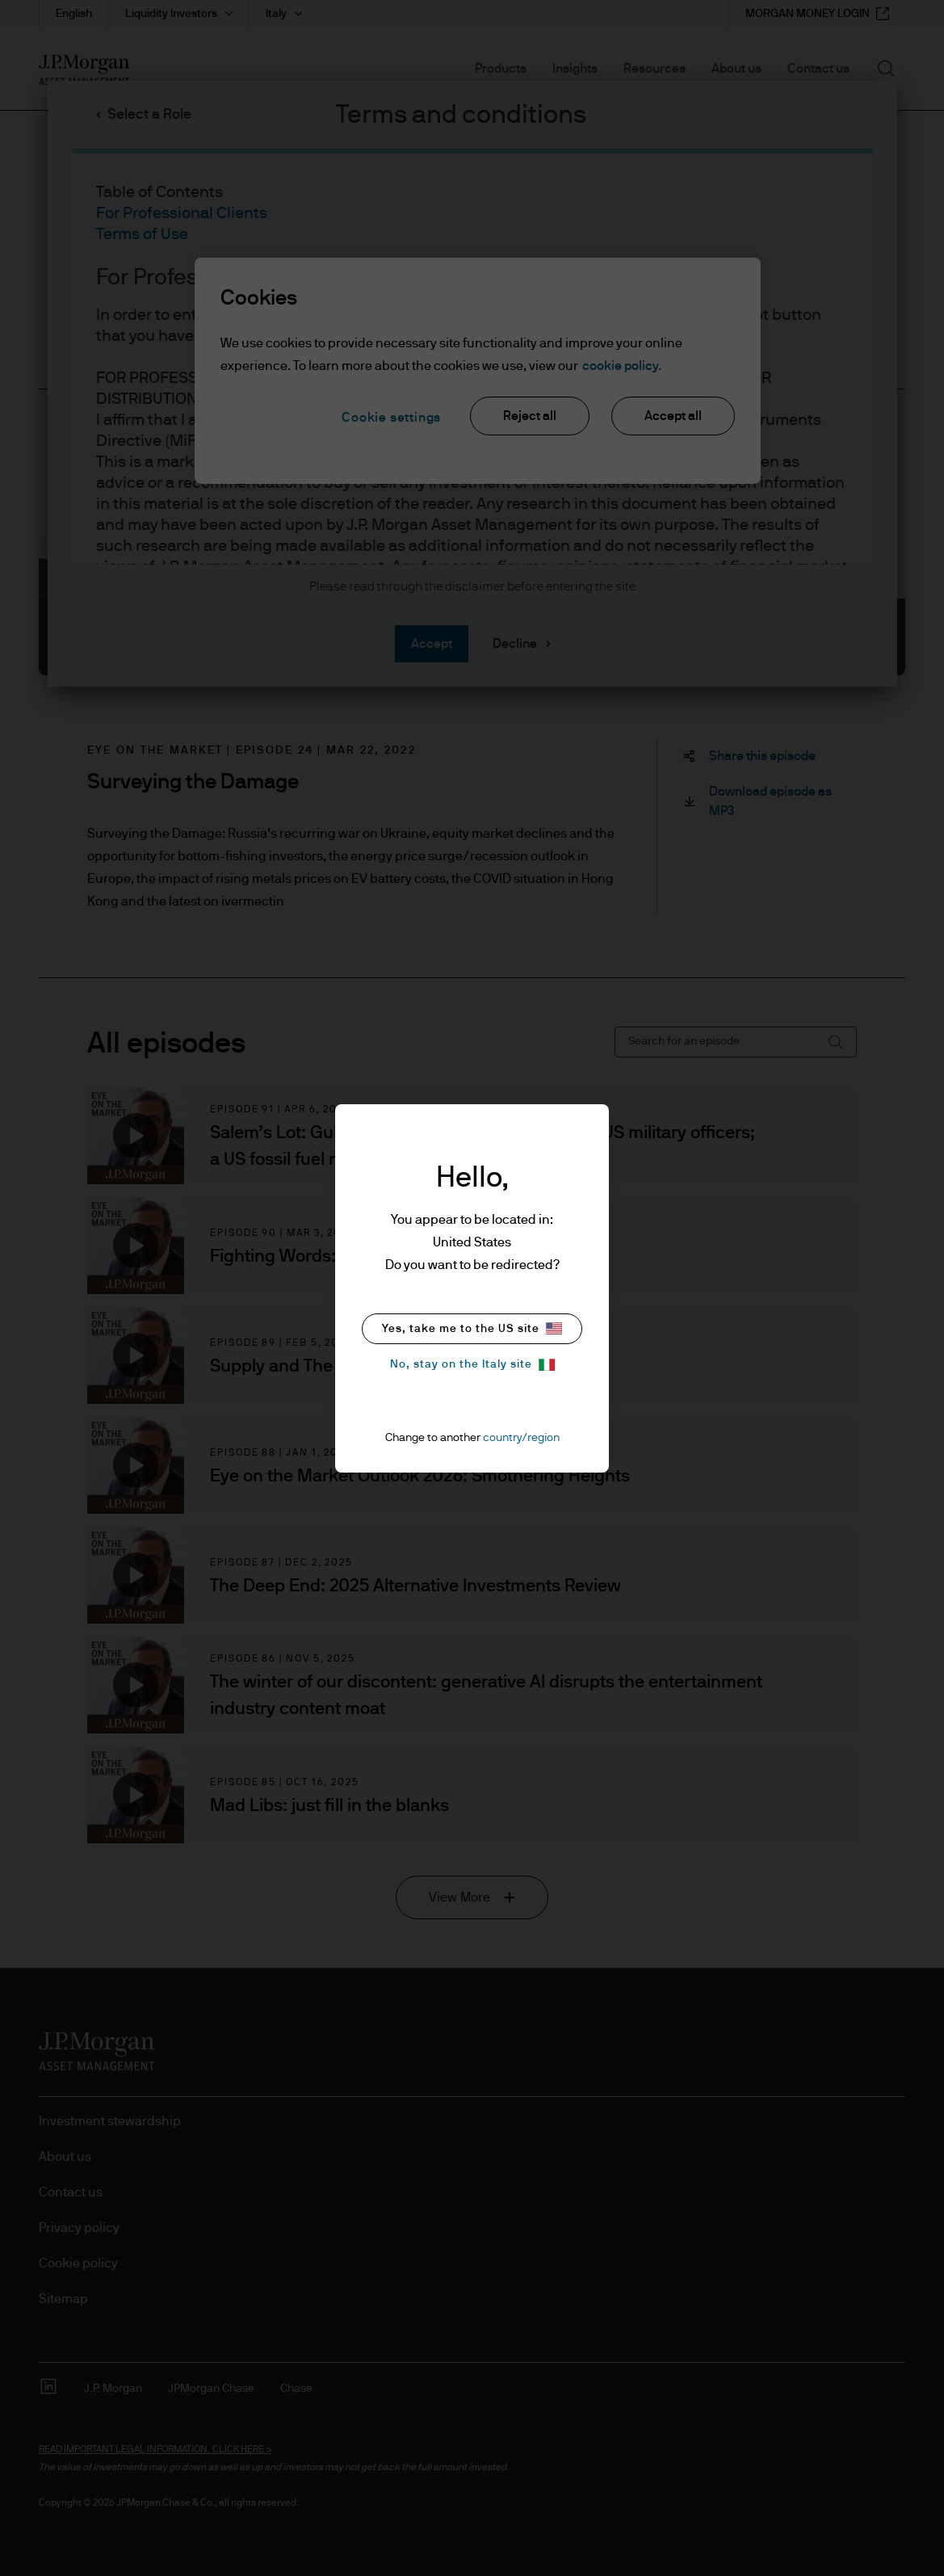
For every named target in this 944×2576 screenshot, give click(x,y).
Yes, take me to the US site (472, 1328)
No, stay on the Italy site (472, 1365)
